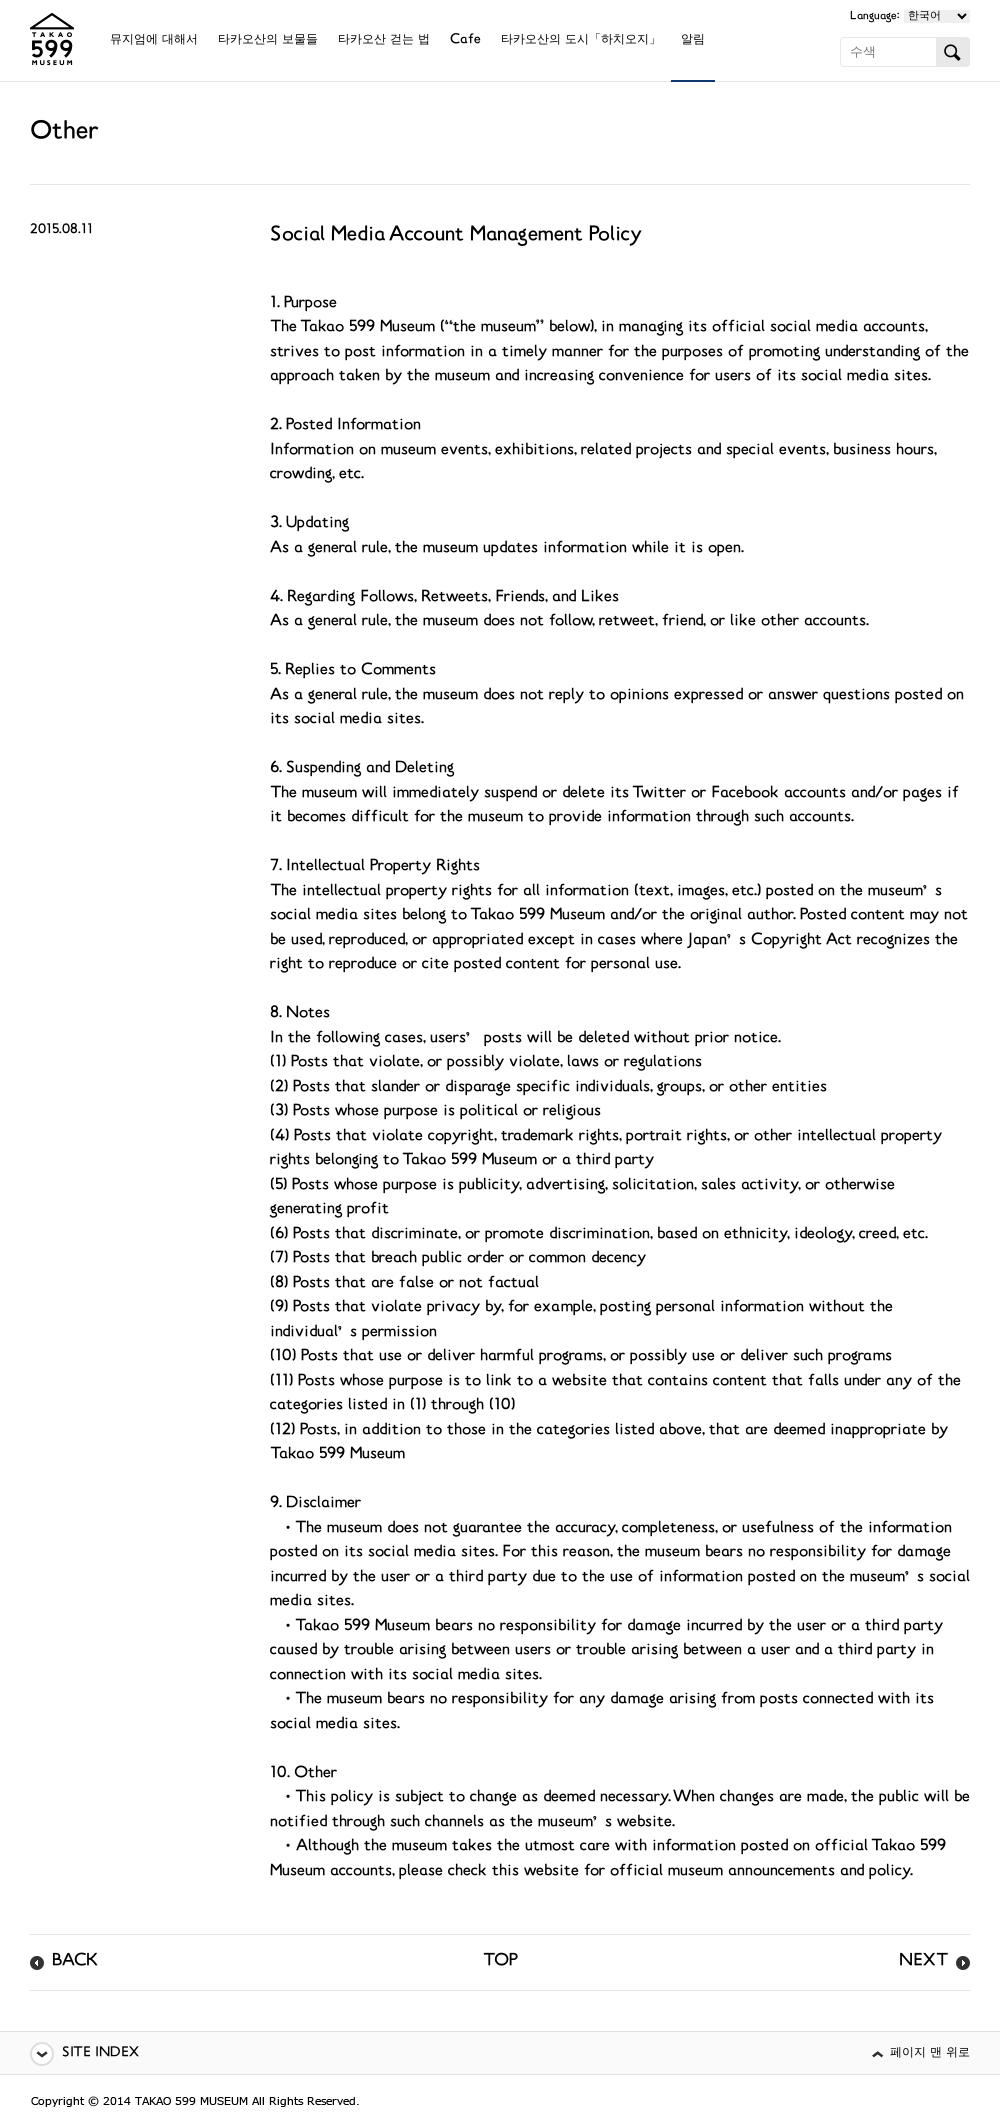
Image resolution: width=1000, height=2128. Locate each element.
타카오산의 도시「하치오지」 (581, 40)
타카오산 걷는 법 (384, 40)
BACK (75, 1962)
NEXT (923, 1962)
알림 (693, 40)
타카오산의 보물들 (268, 40)
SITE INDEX (100, 2053)
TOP (500, 1962)
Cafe (465, 40)
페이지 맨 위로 (930, 2053)
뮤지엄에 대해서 (154, 40)
